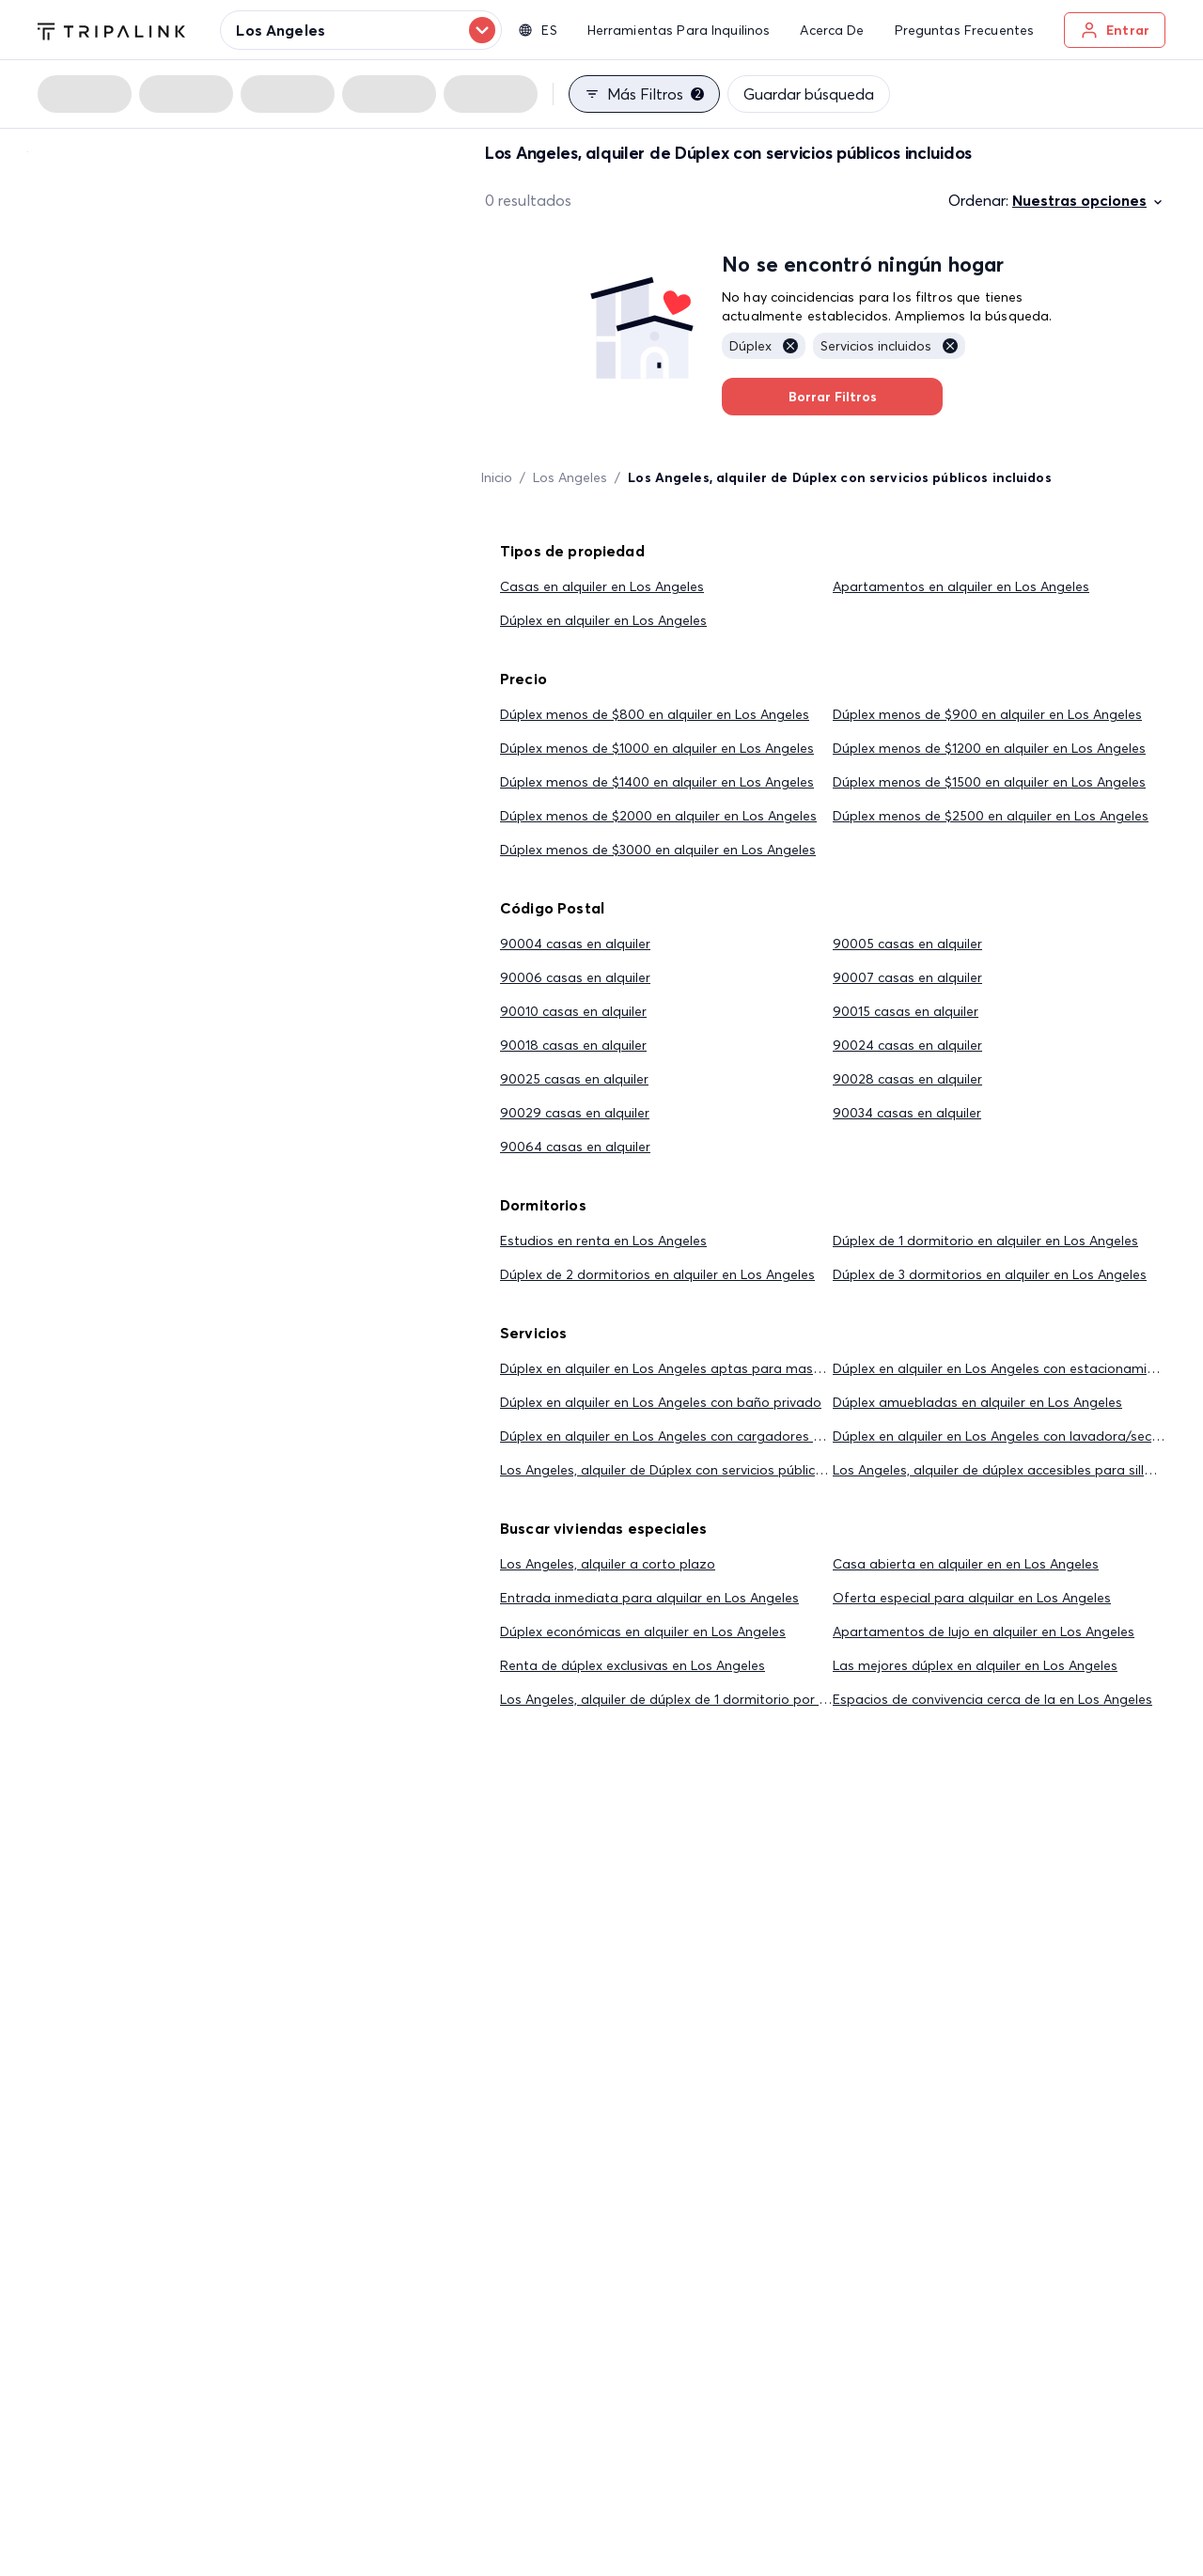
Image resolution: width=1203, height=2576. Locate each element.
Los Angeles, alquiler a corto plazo (607, 1563)
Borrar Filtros (832, 396)
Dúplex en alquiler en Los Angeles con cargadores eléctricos (686, 1436)
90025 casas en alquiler (574, 1078)
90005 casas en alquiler (907, 943)
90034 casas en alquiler (907, 1112)
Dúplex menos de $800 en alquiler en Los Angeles (654, 714)
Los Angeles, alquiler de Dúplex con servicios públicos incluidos (693, 1469)
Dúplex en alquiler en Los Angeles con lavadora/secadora (1011, 1436)
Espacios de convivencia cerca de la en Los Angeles (992, 1699)
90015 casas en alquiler (905, 1011)
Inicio (496, 477)
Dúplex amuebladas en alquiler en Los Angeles (977, 1402)
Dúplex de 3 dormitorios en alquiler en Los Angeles (990, 1274)
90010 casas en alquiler (573, 1011)
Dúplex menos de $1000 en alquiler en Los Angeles (657, 748)
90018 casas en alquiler (573, 1045)
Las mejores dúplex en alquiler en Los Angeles (975, 1665)
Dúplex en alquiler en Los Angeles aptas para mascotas (674, 1368)
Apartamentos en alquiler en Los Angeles (961, 586)
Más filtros (644, 94)
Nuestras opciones (1088, 200)
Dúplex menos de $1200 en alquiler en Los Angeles (989, 748)
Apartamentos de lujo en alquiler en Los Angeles (983, 1631)
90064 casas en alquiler (575, 1146)
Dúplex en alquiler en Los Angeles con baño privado (660, 1402)
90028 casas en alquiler (907, 1078)
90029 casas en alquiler (574, 1112)
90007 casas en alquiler (907, 977)
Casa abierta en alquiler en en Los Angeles (966, 1563)
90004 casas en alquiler (575, 943)
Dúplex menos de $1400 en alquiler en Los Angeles (657, 781)
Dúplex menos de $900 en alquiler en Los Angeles (987, 714)
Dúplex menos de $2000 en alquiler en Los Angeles (658, 815)
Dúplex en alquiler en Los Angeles (603, 620)
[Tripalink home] (111, 29)
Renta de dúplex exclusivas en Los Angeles (632, 1665)
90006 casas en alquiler (575, 977)
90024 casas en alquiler (907, 1045)
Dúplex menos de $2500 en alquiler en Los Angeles (990, 815)
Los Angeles (570, 477)
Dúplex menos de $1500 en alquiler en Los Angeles (989, 781)
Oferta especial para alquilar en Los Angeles (972, 1597)
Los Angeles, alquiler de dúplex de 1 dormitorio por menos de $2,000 (714, 1699)
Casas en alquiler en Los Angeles (602, 586)
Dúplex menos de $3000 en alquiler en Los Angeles (658, 849)
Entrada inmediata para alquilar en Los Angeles (649, 1597)
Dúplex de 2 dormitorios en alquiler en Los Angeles (657, 1274)
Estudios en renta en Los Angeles (603, 1240)
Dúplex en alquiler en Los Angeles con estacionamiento (1004, 1368)
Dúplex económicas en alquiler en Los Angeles (643, 1631)
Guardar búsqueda (808, 94)
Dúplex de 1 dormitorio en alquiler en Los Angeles (985, 1240)
